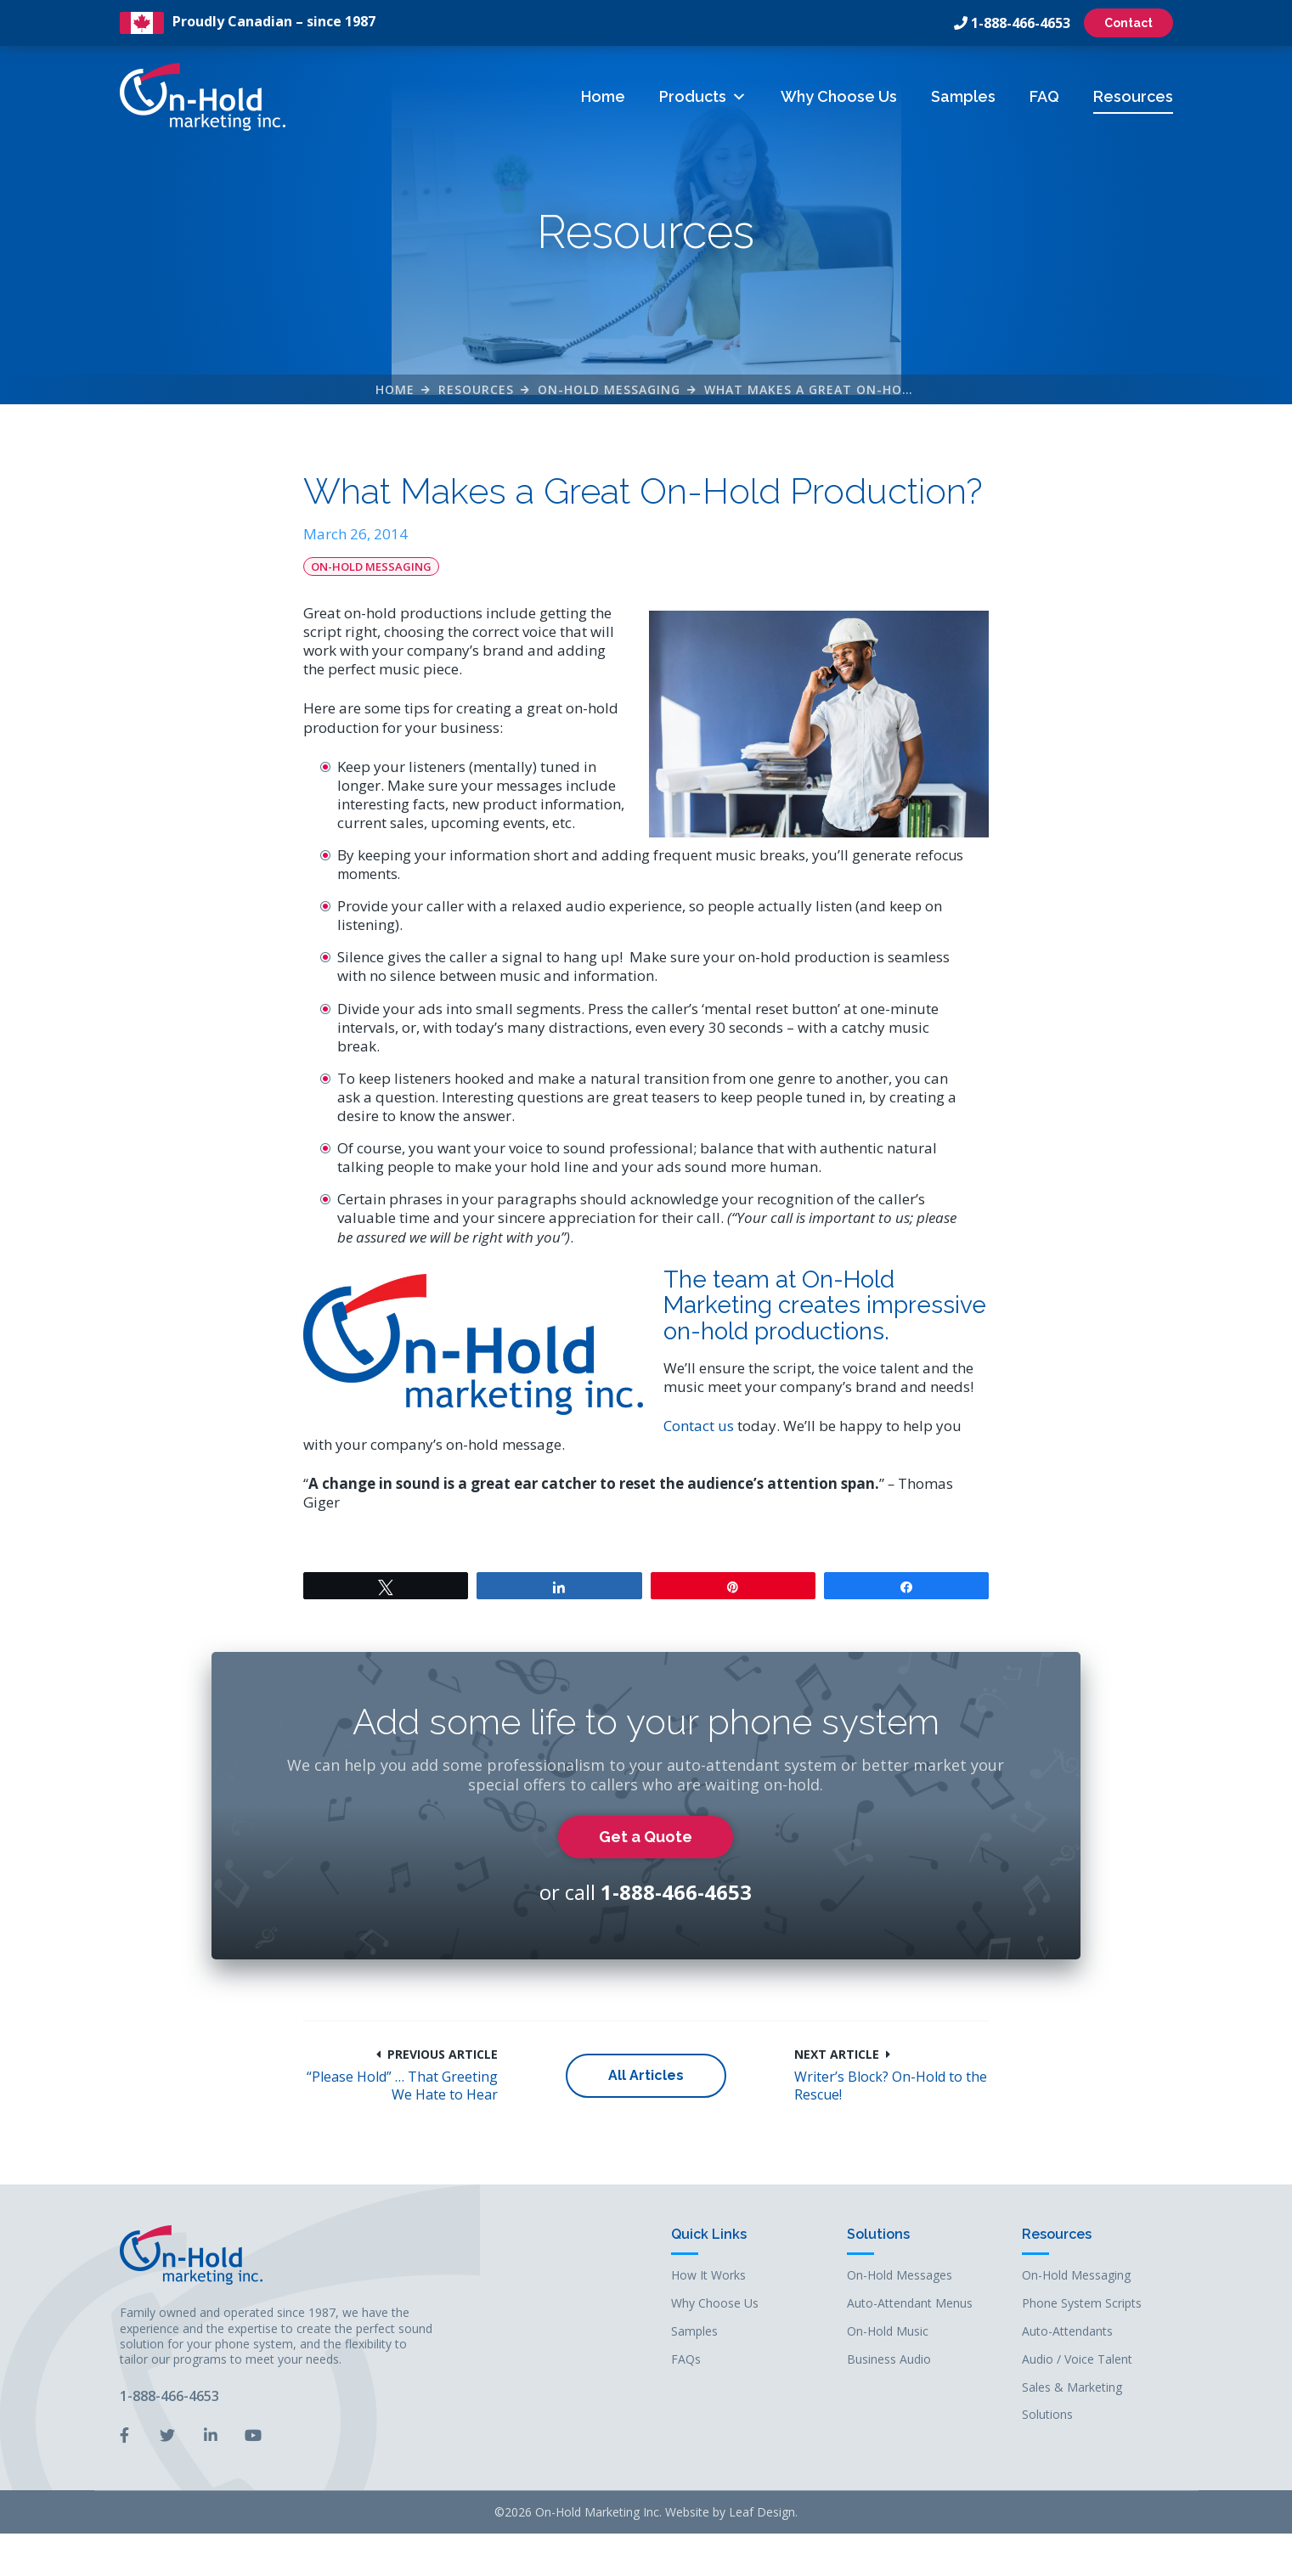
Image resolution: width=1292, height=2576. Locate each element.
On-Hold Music (887, 2332)
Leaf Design (762, 2512)
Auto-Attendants (1067, 2332)
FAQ (1044, 96)
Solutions (878, 2235)
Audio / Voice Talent (1077, 2360)
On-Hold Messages (899, 2276)
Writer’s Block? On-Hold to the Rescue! (890, 2086)
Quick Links (709, 2235)
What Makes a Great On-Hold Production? (860, 389)
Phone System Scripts (1082, 2304)
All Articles (646, 2075)
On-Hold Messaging (609, 389)
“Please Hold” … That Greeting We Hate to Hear (402, 2086)
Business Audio (889, 2360)
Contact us (698, 1425)
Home (603, 96)
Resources (1133, 96)
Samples (963, 96)
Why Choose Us (839, 96)
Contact (1128, 23)
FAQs (686, 2360)
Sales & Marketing (1072, 2388)
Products (703, 96)
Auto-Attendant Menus (910, 2304)
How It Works (708, 2276)
